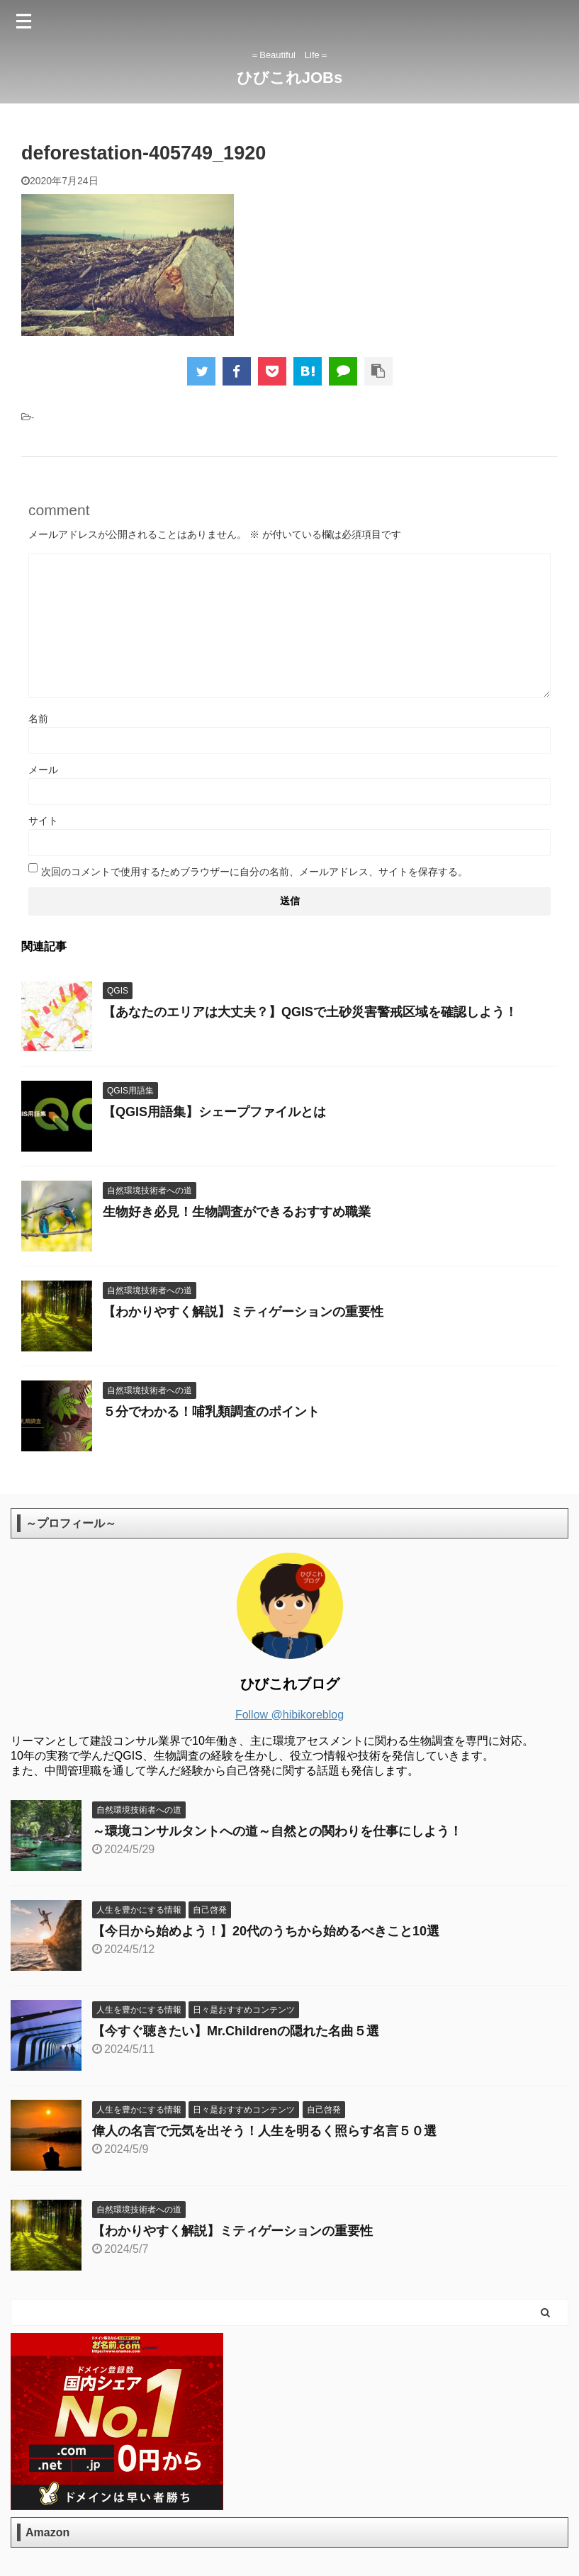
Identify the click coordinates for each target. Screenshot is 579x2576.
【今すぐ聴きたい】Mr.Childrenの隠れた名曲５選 (235, 2031)
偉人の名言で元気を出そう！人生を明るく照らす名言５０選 (264, 2131)
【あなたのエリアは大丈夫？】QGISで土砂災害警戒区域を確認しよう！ (310, 1012)
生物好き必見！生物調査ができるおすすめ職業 (237, 1212)
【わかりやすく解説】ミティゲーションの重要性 (243, 1312)
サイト (43, 820)
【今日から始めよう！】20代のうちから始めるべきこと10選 (265, 1931)
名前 (38, 718)
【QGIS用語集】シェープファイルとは (214, 1112)
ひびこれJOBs (289, 77)
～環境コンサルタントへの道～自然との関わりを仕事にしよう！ (277, 1831)
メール (43, 769)
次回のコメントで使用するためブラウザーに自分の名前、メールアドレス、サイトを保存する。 (254, 871)
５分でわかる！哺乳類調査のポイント (211, 1412)
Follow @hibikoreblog (289, 1715)
